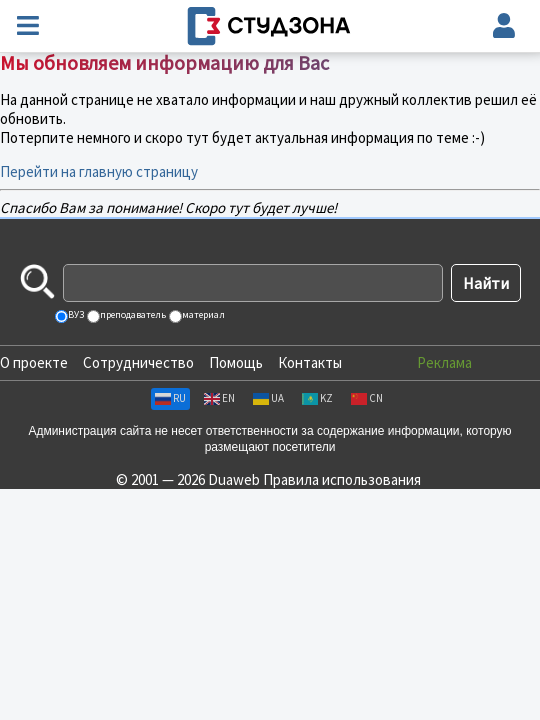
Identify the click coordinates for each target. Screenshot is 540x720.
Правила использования (342, 479)
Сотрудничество (138, 362)
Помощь (236, 362)
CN (367, 398)
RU (170, 398)
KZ (317, 398)
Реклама (444, 362)
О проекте (34, 362)
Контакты (310, 362)
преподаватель (132, 314)
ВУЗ (75, 314)
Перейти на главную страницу (99, 171)
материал (202, 314)
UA (268, 398)
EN (219, 398)
